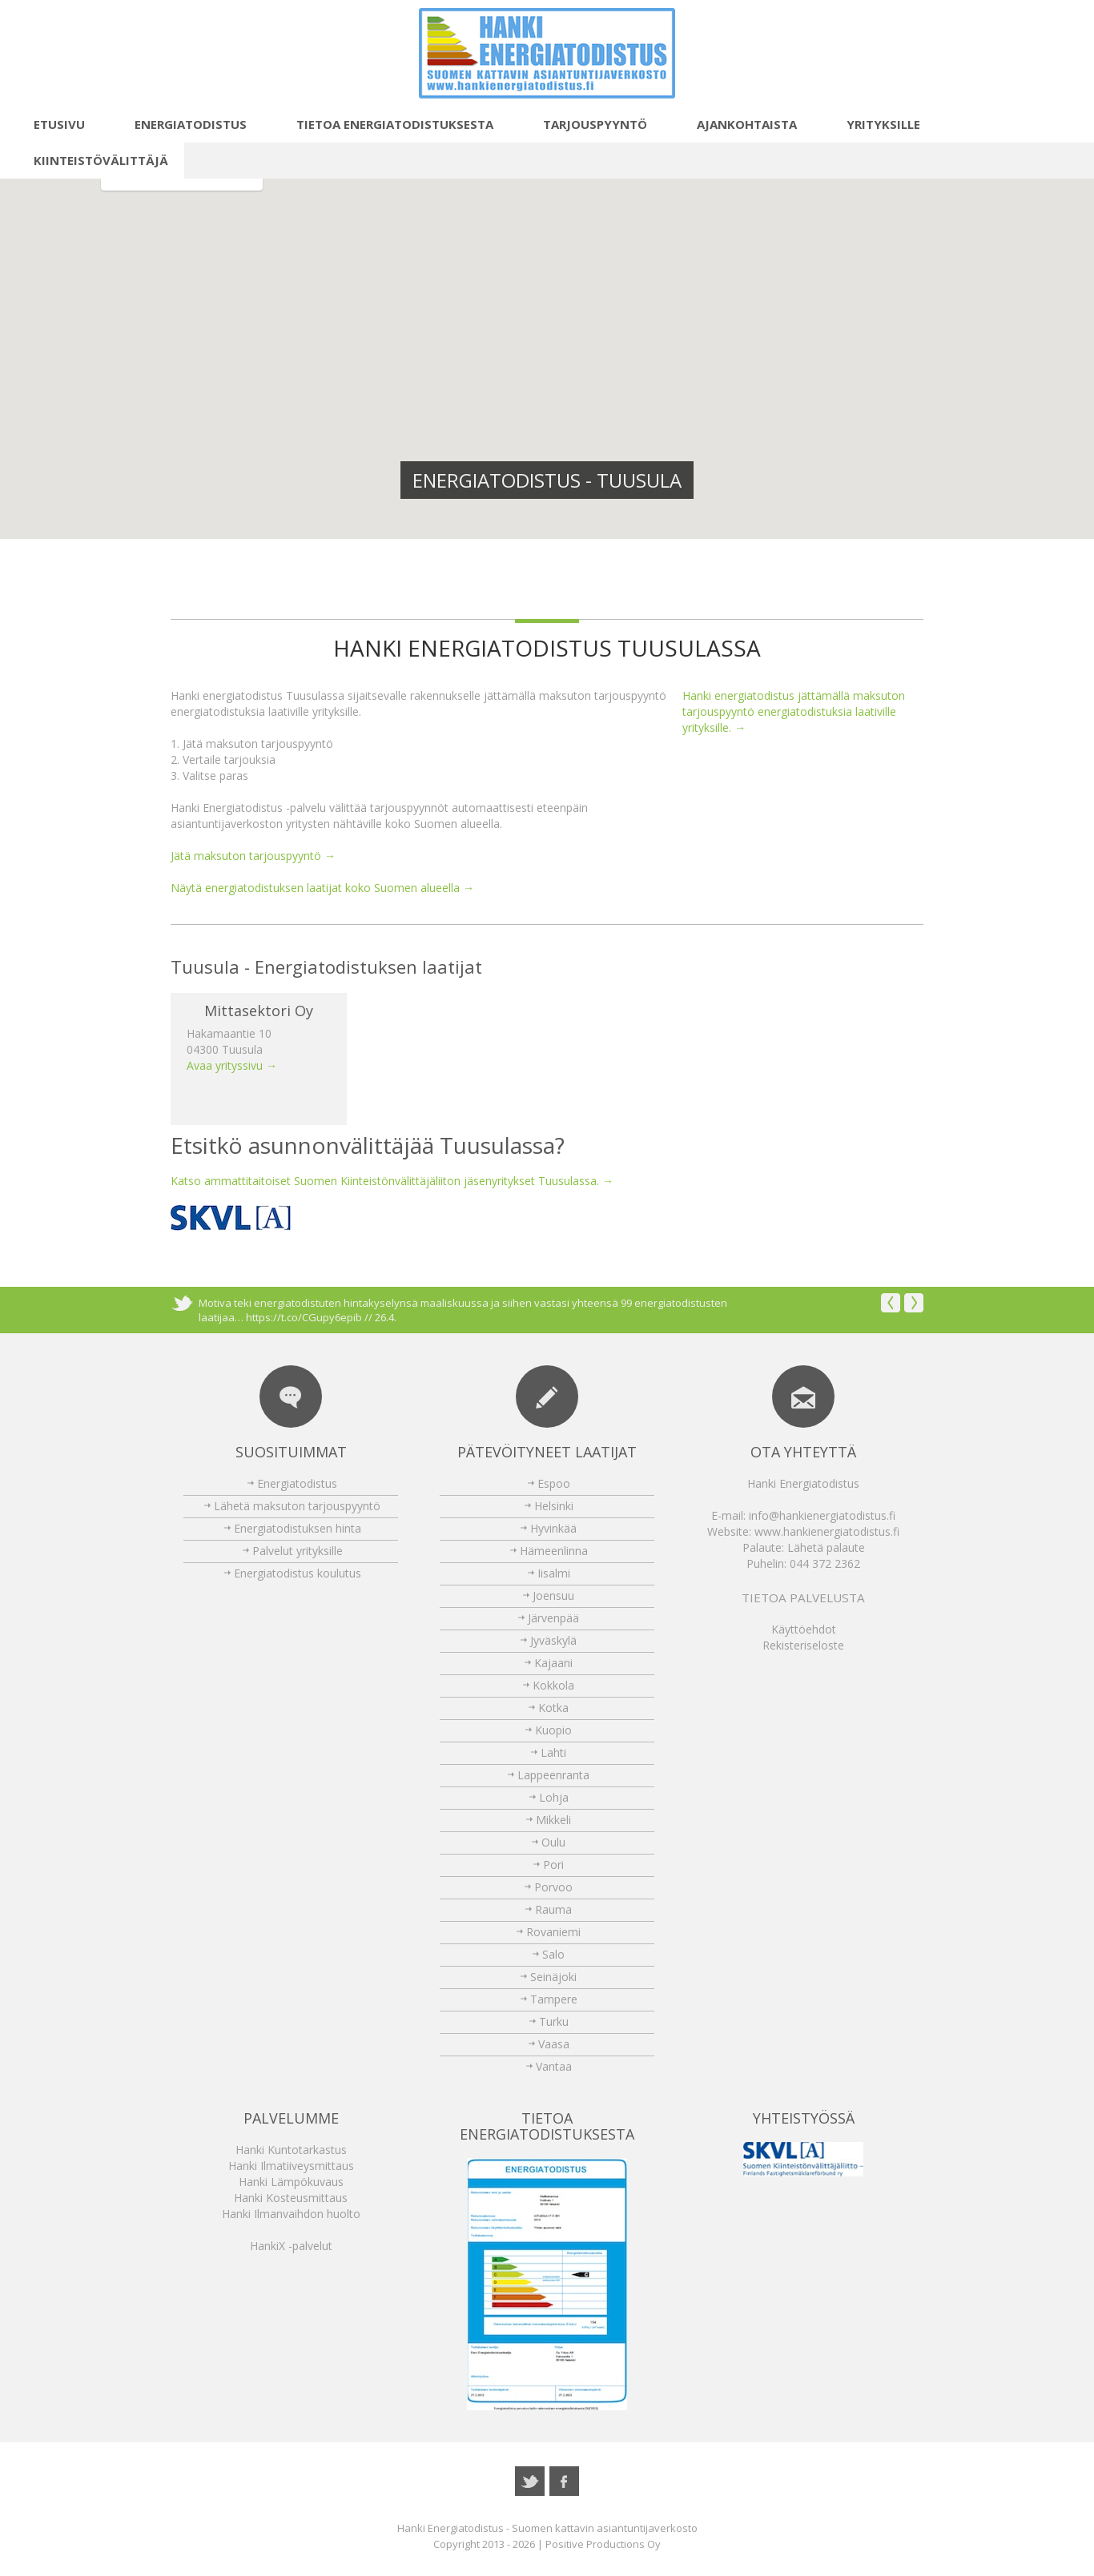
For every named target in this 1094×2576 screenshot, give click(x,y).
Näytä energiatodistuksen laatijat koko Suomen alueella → (322, 887)
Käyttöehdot (803, 1629)
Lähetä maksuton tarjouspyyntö (297, 1505)
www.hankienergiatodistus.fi (826, 1531)
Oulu (553, 1842)
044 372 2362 (825, 1563)
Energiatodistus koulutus (297, 1573)
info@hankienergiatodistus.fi (822, 1515)
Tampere (553, 1999)
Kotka (553, 1707)
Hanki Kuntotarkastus (291, 2149)
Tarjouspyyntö (586, 124)
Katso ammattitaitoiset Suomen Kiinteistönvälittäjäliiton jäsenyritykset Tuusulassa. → (392, 1180)
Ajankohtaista (738, 124)
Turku (554, 2021)
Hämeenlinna (554, 1550)
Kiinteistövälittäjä (92, 160)
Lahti (553, 1752)
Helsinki (553, 1505)
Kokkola (553, 1685)
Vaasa (553, 2044)
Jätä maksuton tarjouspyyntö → (253, 855)
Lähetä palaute (826, 1547)
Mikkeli (553, 1819)
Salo (553, 1954)
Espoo (553, 1483)
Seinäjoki (553, 1976)
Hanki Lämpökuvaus (291, 2181)
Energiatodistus (182, 124)
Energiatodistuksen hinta (297, 1528)
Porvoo (553, 1887)
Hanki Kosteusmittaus (291, 2197)
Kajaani (553, 1662)
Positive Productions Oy (603, 2544)
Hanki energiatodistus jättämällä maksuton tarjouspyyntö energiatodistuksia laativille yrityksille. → (793, 711)
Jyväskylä (553, 1640)
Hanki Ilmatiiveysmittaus (291, 2165)
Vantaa (554, 2066)
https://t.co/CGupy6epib (304, 1317)
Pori (553, 1864)
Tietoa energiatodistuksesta (386, 124)
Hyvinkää (553, 1528)
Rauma (553, 1909)
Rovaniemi (553, 1931)
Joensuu (553, 1595)
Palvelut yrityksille (297, 1550)
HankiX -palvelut (291, 2245)
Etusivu (50, 124)
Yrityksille (874, 124)
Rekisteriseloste (803, 1645)
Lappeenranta (553, 1774)
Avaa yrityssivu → (232, 1065)
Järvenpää (553, 1618)
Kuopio (553, 1730)
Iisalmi (553, 1573)
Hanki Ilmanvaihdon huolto (291, 2213)
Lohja (554, 1797)
